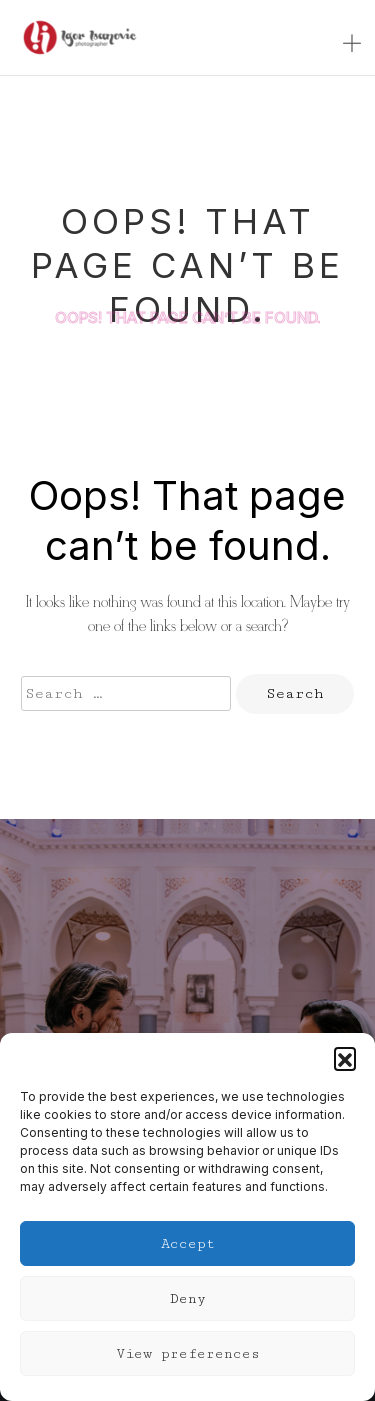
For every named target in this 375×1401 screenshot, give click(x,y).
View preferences (188, 1354)
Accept (188, 1244)
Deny (188, 1299)
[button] (345, 1058)
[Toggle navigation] (352, 44)
